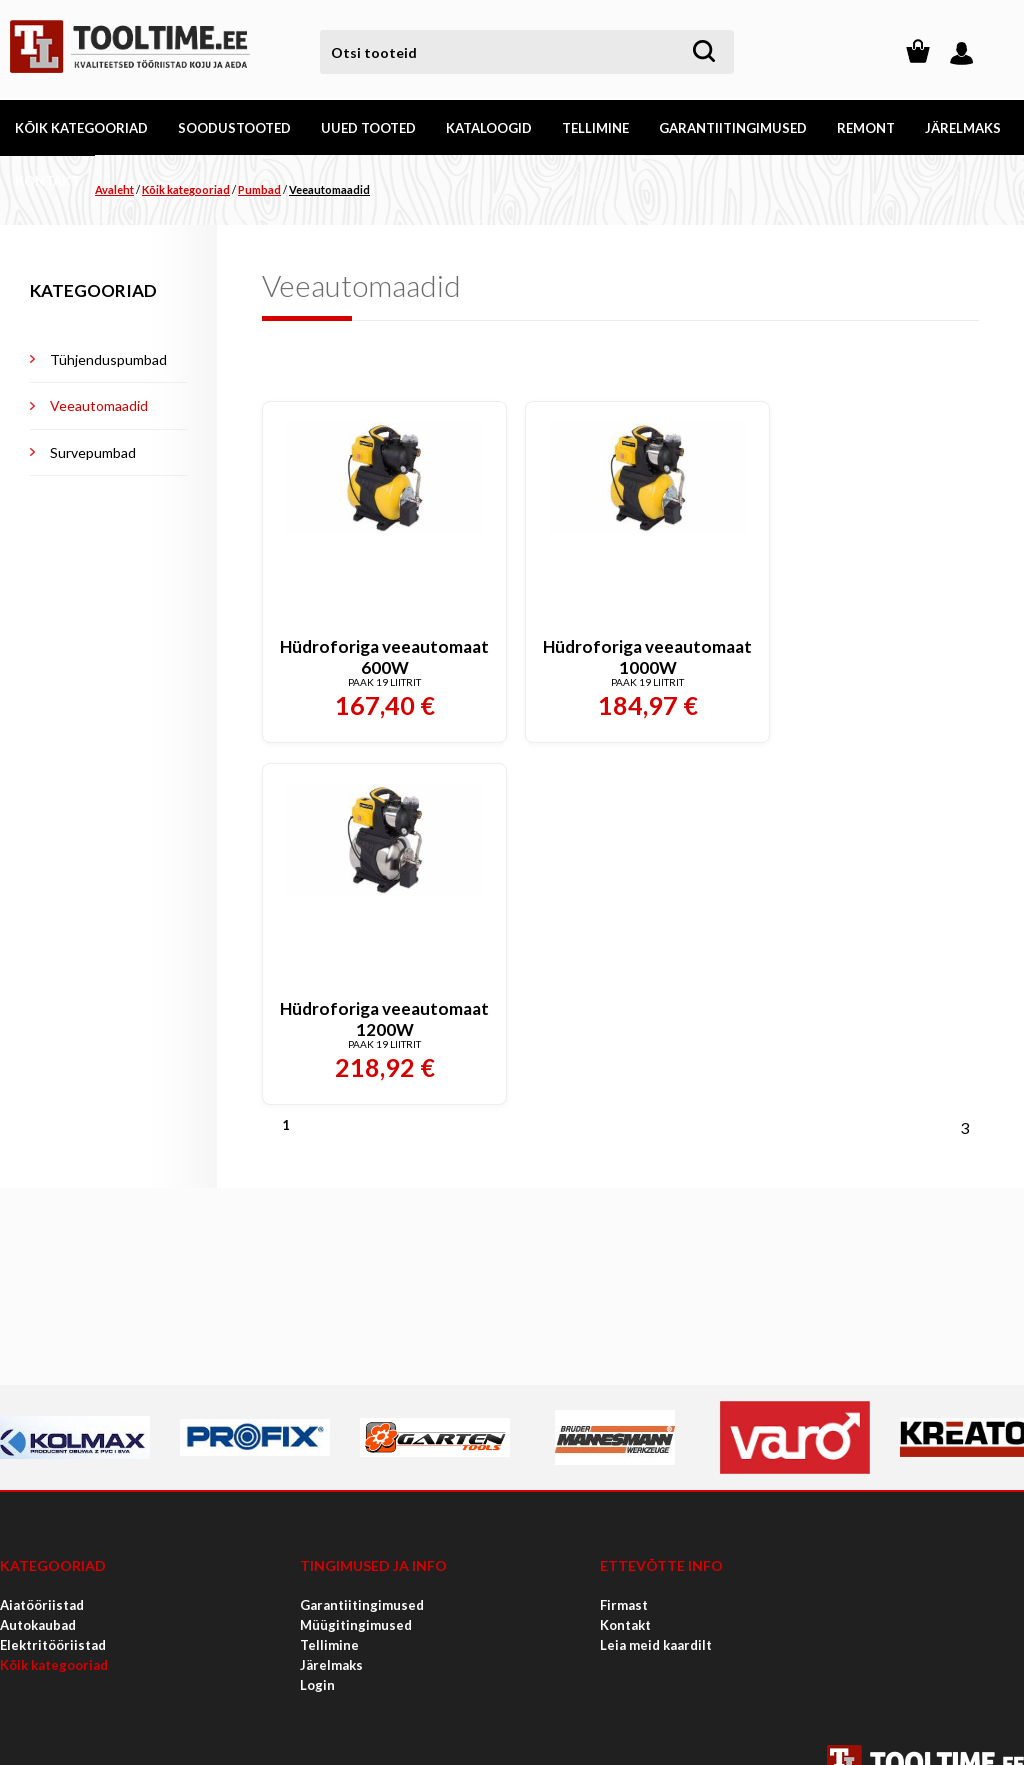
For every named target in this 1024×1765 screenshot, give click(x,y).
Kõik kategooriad (186, 189)
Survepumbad (93, 452)
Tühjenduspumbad (108, 359)
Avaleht (114, 189)
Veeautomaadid (329, 189)
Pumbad (259, 189)
